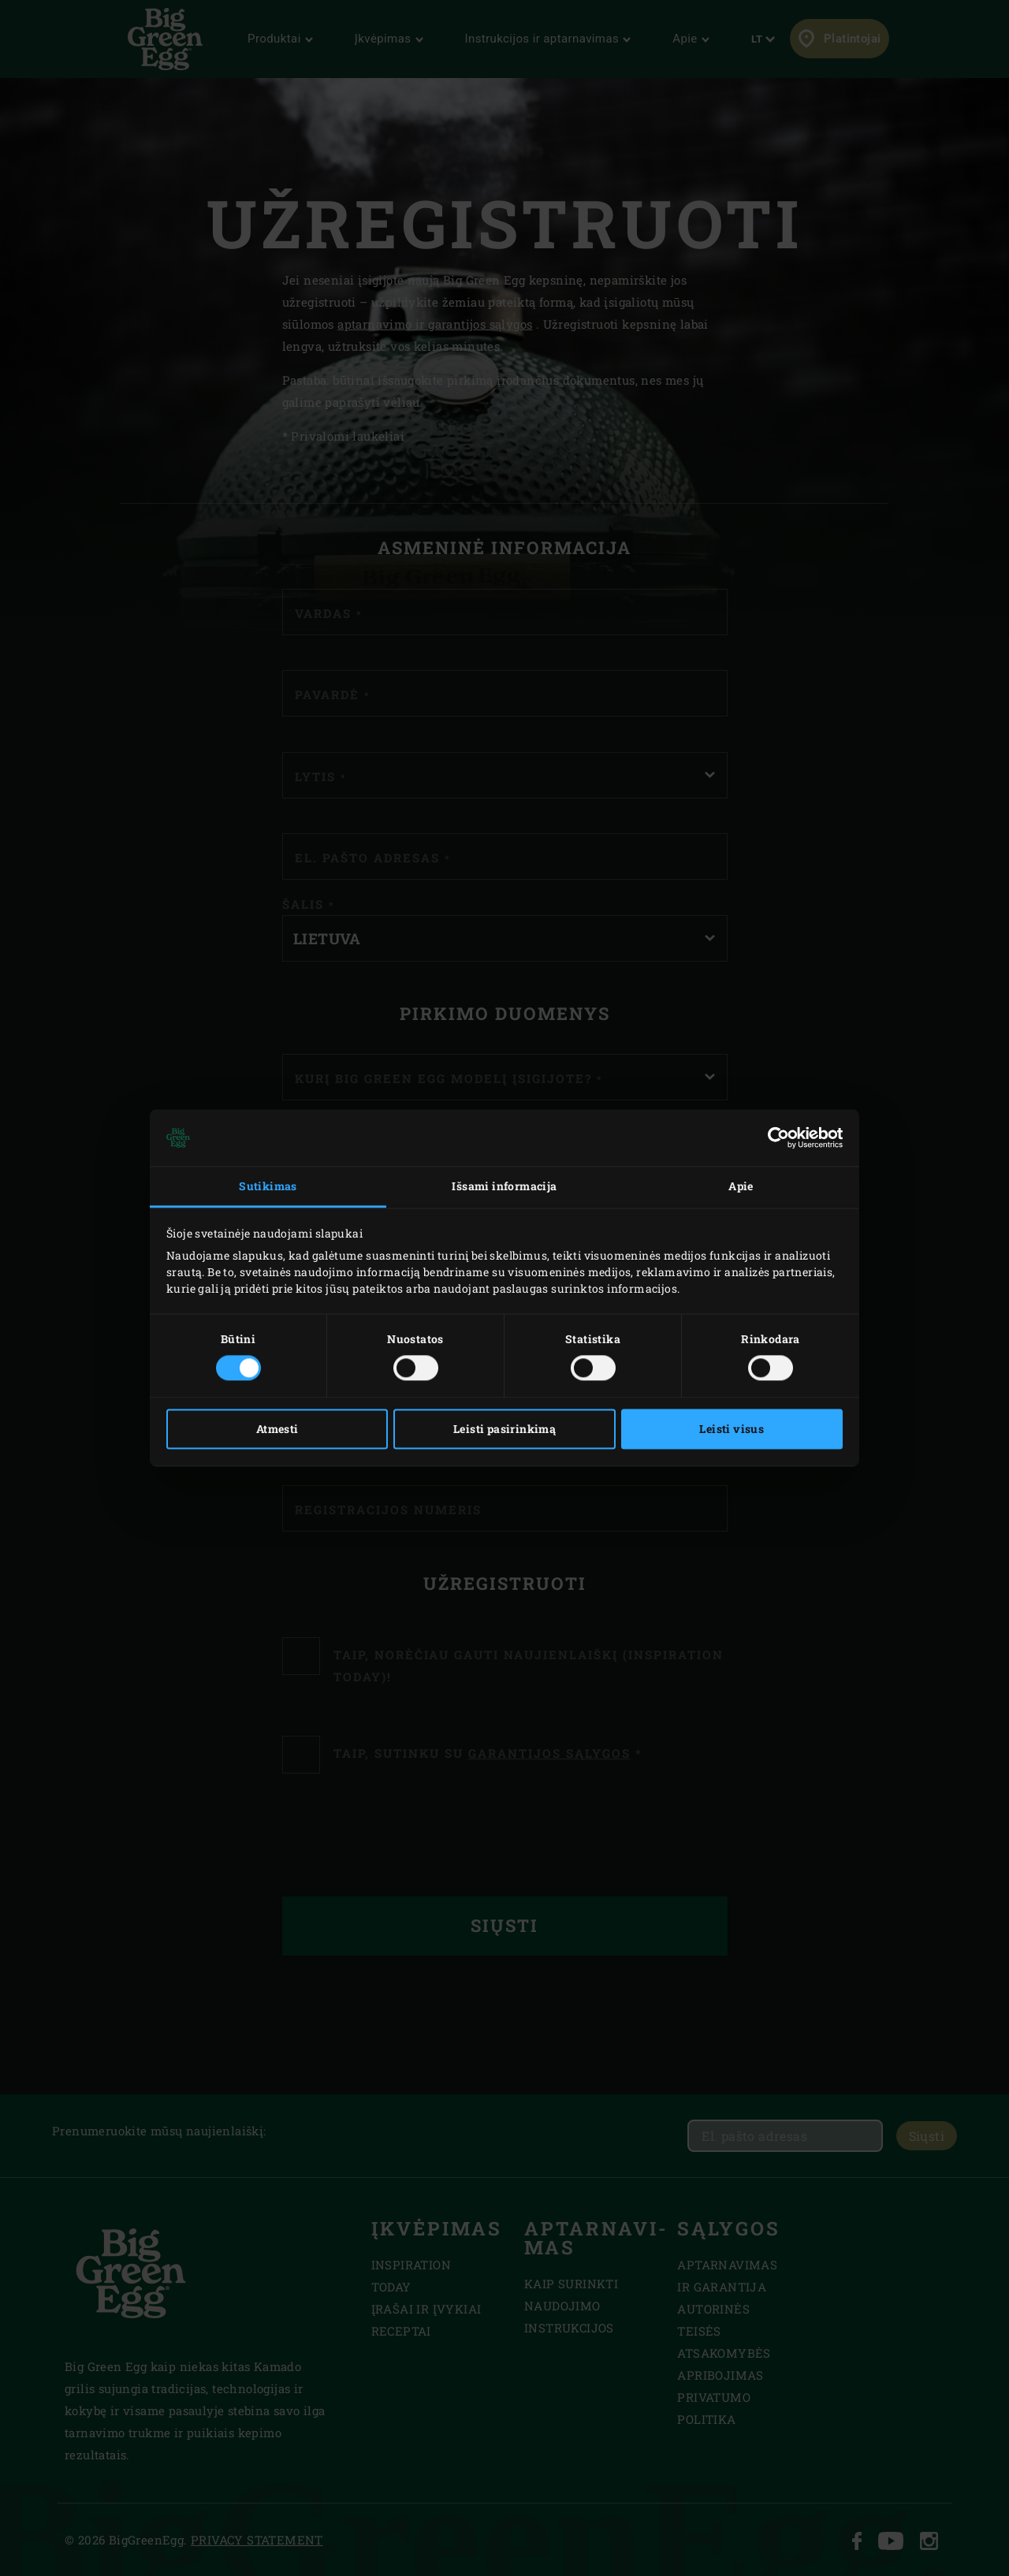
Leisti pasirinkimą (504, 1429)
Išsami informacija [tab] (504, 1185)
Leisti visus (731, 1429)
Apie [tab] (741, 1185)
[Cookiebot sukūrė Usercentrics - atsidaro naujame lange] (774, 1137)
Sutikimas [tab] (268, 1185)
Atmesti (277, 1429)
